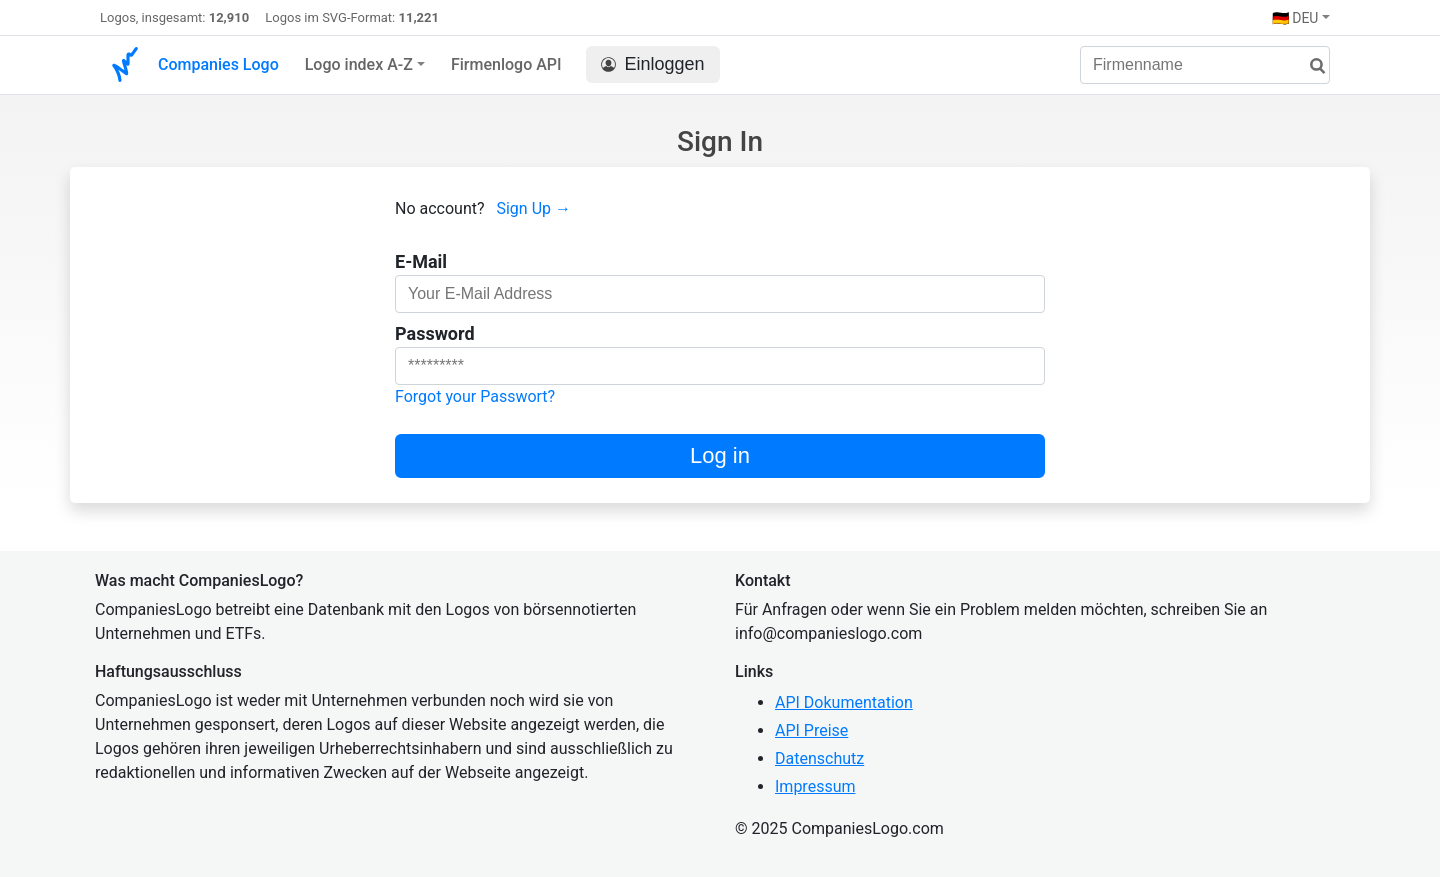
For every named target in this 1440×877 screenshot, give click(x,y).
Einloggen (653, 64)
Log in (720, 455)
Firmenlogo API (506, 64)
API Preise (811, 730)
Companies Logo (218, 64)
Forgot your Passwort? (475, 396)
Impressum (815, 786)
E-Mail (421, 261)
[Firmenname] (1205, 65)
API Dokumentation (844, 702)
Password (435, 333)
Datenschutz (819, 758)
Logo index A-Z (359, 64)
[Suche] (1310, 66)
